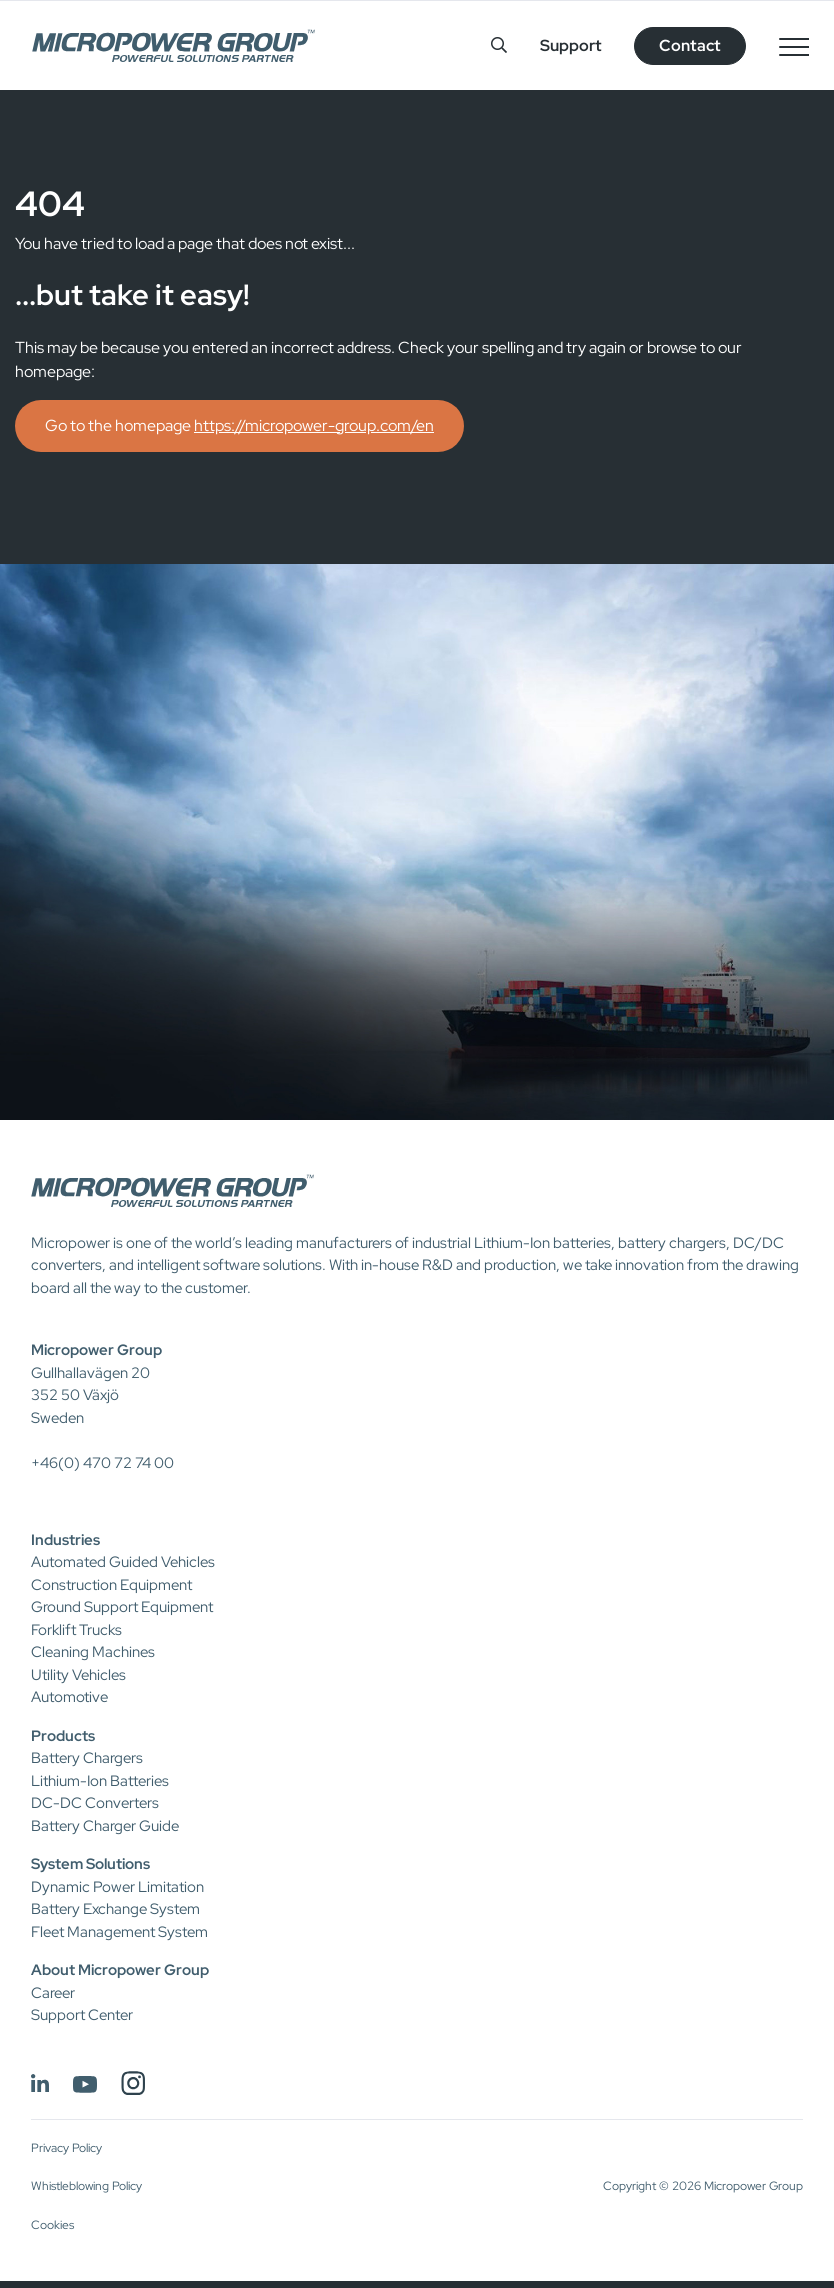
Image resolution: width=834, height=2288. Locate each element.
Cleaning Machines (93, 1652)
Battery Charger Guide (105, 1826)
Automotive (69, 1697)
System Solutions (90, 1864)
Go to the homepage (239, 425)
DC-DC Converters (95, 1803)
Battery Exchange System (115, 1909)
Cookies (52, 2225)
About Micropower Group (120, 1970)
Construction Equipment (111, 1585)
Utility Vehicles (78, 1675)
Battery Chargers (87, 1758)
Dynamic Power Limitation (117, 1887)
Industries (65, 1540)
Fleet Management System (119, 1932)
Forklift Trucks (76, 1630)
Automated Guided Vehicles (123, 1562)
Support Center (82, 2015)
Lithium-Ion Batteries (100, 1781)
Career (53, 1993)
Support (571, 45)
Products (63, 1736)
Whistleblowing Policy (86, 2186)
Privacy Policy (66, 2148)
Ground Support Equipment (122, 1607)
